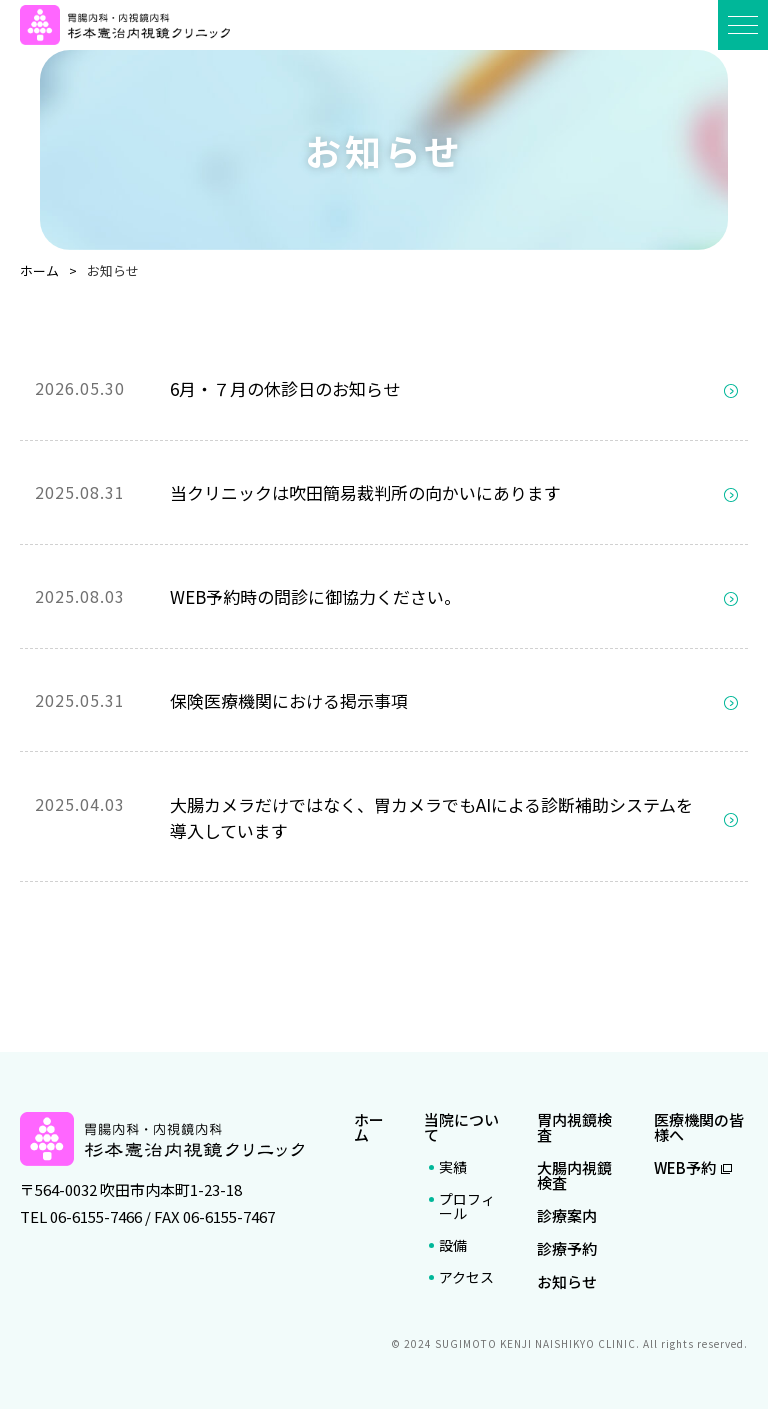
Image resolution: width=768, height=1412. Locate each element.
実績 (453, 1170)
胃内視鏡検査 (574, 1130)
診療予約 (567, 1251)
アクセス (466, 1280)
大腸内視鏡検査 (574, 1178)
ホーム (369, 1130)
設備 (453, 1248)
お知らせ (567, 1284)
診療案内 (567, 1218)
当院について (461, 1130)
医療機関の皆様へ (699, 1130)
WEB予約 (693, 1170)
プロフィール (467, 1209)
